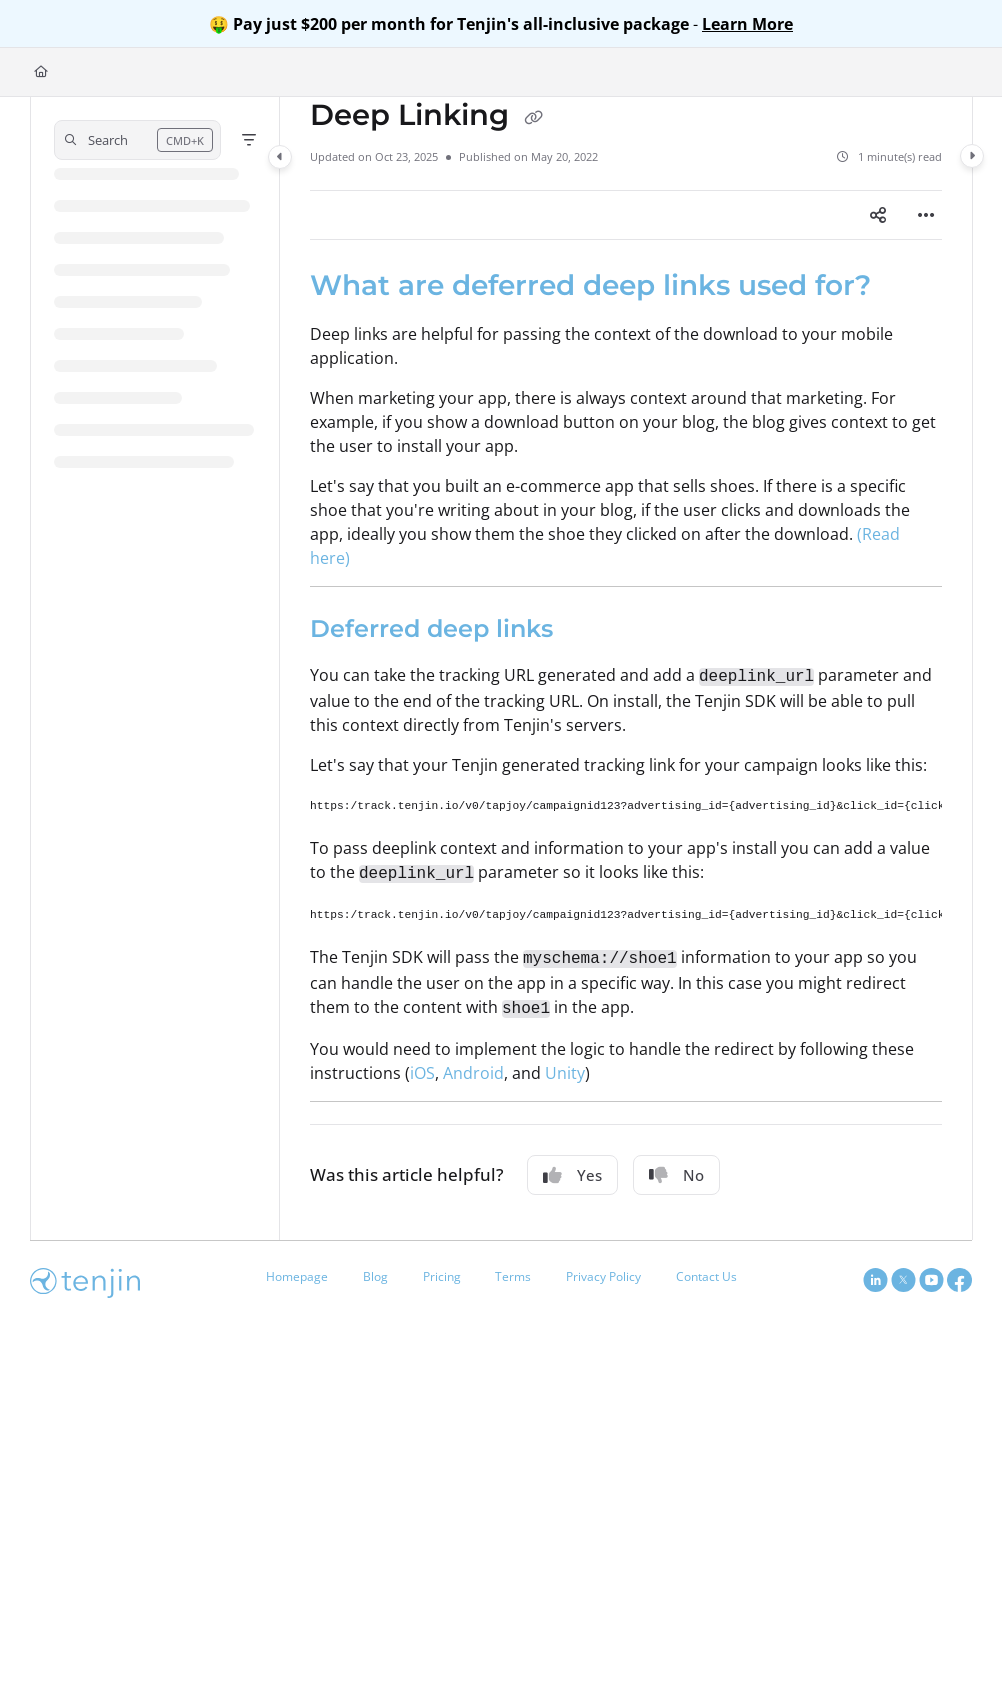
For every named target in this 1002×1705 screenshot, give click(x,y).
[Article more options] (926, 215)
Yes (572, 1175)
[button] (137, 140)
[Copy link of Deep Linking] (533, 117)
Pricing (442, 1276)
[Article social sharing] (878, 215)
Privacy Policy (603, 1276)
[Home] (41, 72)
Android (473, 1073)
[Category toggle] (280, 157)
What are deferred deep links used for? (590, 285)
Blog (375, 1276)
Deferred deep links (431, 628)
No (676, 1175)
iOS (422, 1073)
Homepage (297, 1276)
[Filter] (249, 140)
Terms (513, 1276)
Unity (565, 1073)
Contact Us (706, 1276)
